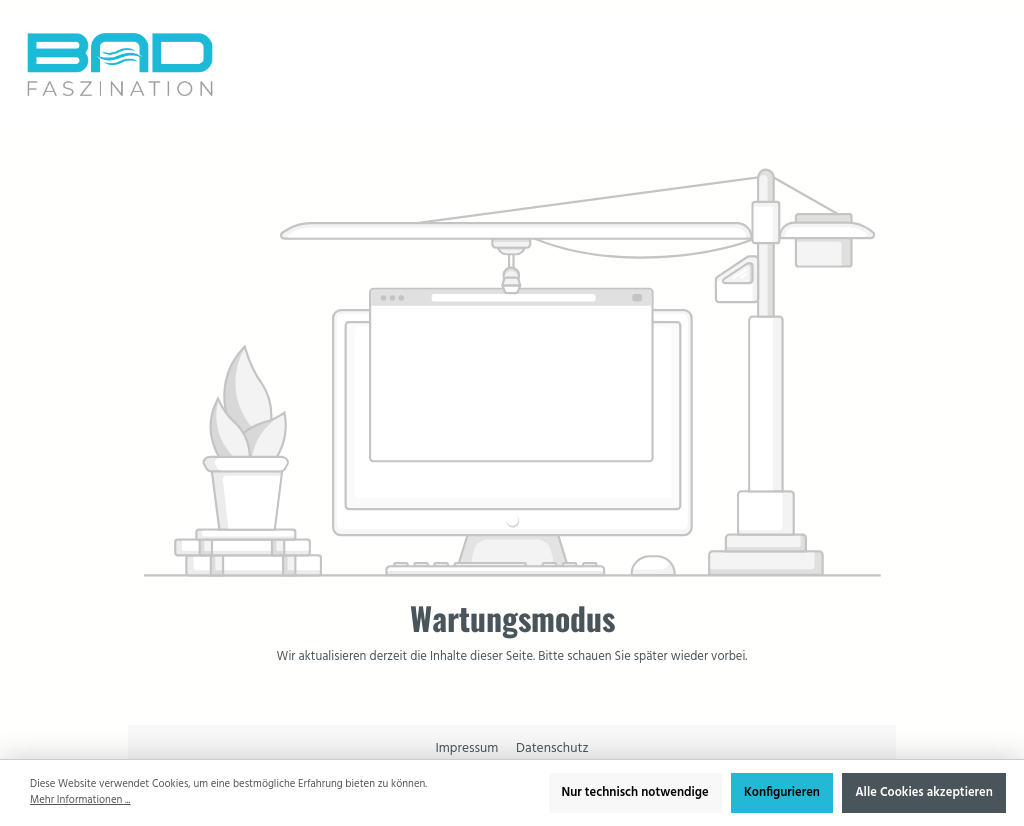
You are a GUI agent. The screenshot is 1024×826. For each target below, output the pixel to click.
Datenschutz (552, 748)
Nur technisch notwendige (635, 793)
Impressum (468, 748)
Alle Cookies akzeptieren (924, 793)
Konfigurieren (782, 793)
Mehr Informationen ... (80, 801)
